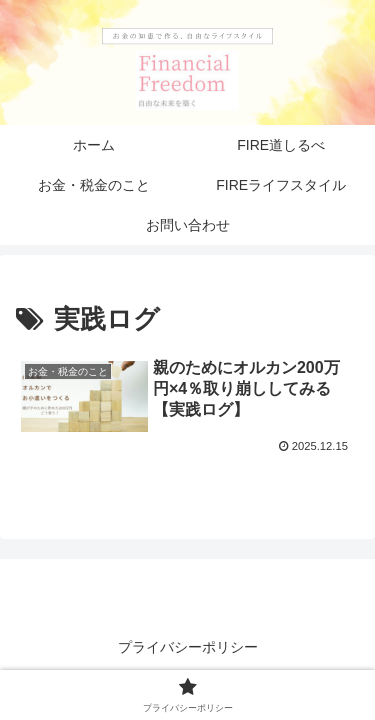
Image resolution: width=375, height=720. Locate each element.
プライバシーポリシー (188, 647)
